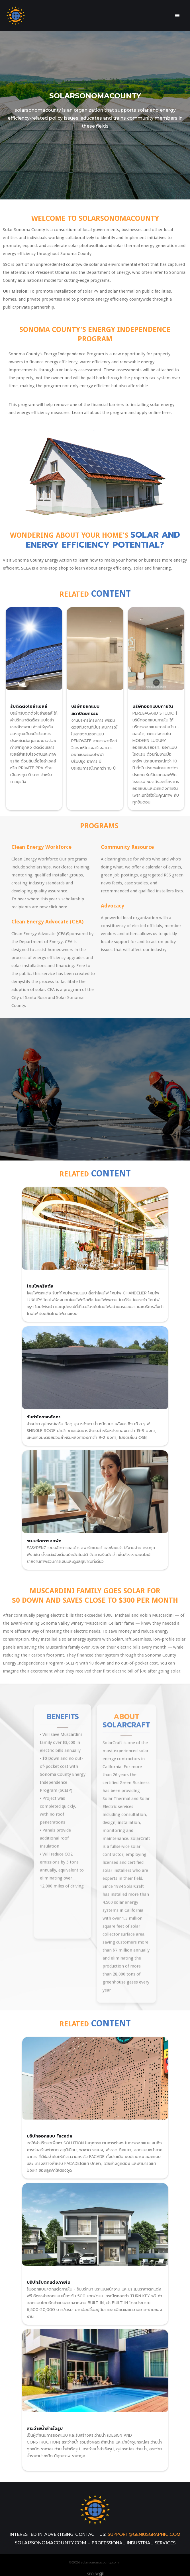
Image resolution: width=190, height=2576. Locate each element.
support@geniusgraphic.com (144, 2534)
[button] (177, 16)
